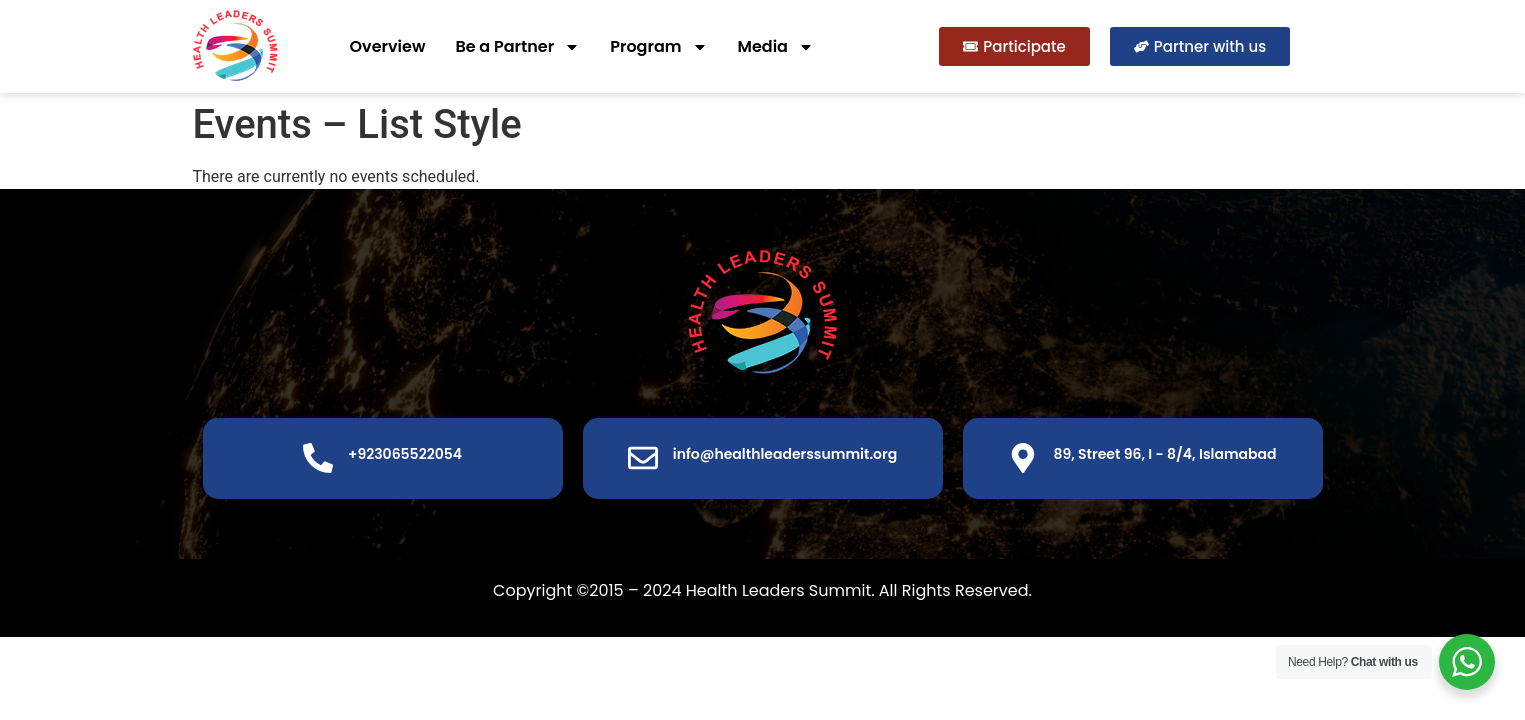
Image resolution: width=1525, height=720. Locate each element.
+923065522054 (405, 454)
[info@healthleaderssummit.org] (643, 458)
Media (776, 47)
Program (658, 47)
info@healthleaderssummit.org (785, 454)
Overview (388, 46)
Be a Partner (517, 47)
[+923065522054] (318, 458)
